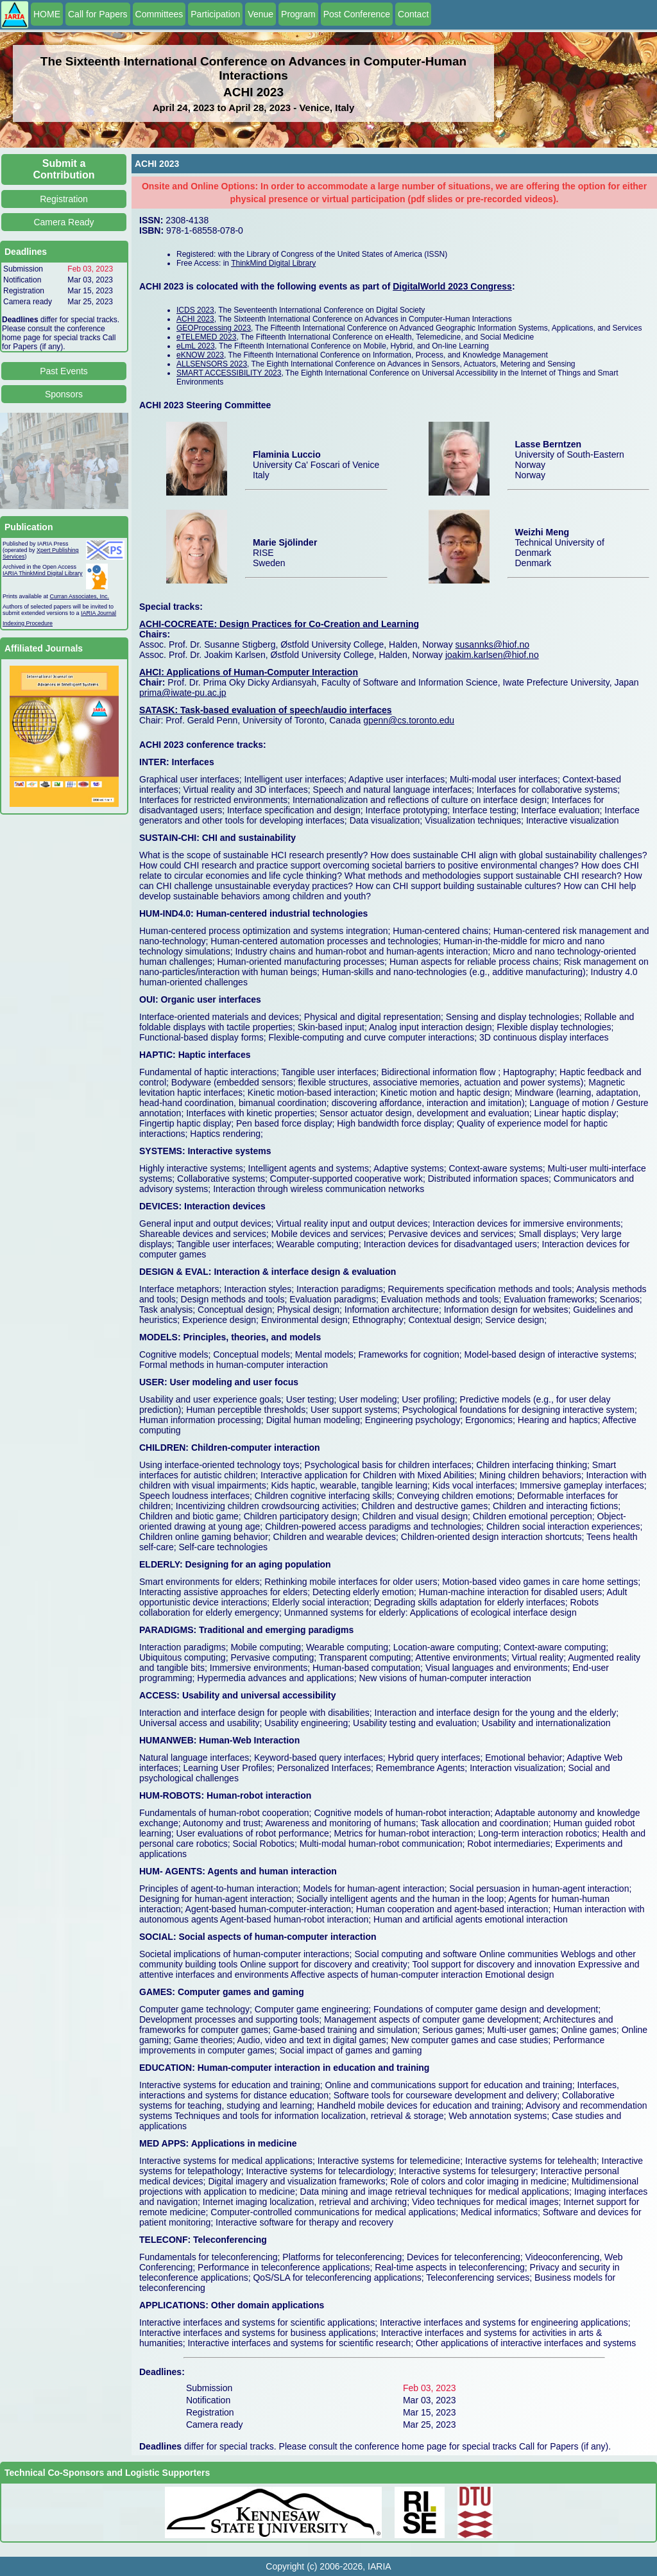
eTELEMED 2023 (206, 337)
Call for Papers (98, 14)
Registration (64, 199)
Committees (159, 14)
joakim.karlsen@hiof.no (492, 655)
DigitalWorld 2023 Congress (452, 286)
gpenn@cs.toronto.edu (408, 720)
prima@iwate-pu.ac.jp (182, 692)
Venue (260, 14)
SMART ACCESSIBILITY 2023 (228, 372)
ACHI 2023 (195, 319)
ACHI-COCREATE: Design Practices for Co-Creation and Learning (279, 624)
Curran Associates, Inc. (80, 596)
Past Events (64, 371)
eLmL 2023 (195, 345)
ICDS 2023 (195, 310)
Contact (413, 14)
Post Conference (356, 14)
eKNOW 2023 (200, 354)
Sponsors (64, 394)
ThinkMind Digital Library (273, 263)
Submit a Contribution (64, 169)
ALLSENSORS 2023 (211, 363)
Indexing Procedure (28, 623)
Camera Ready (63, 222)
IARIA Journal (98, 613)
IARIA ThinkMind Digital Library (42, 573)
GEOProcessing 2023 (213, 328)
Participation (215, 14)
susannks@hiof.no (492, 644)
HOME (46, 14)
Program (298, 14)
